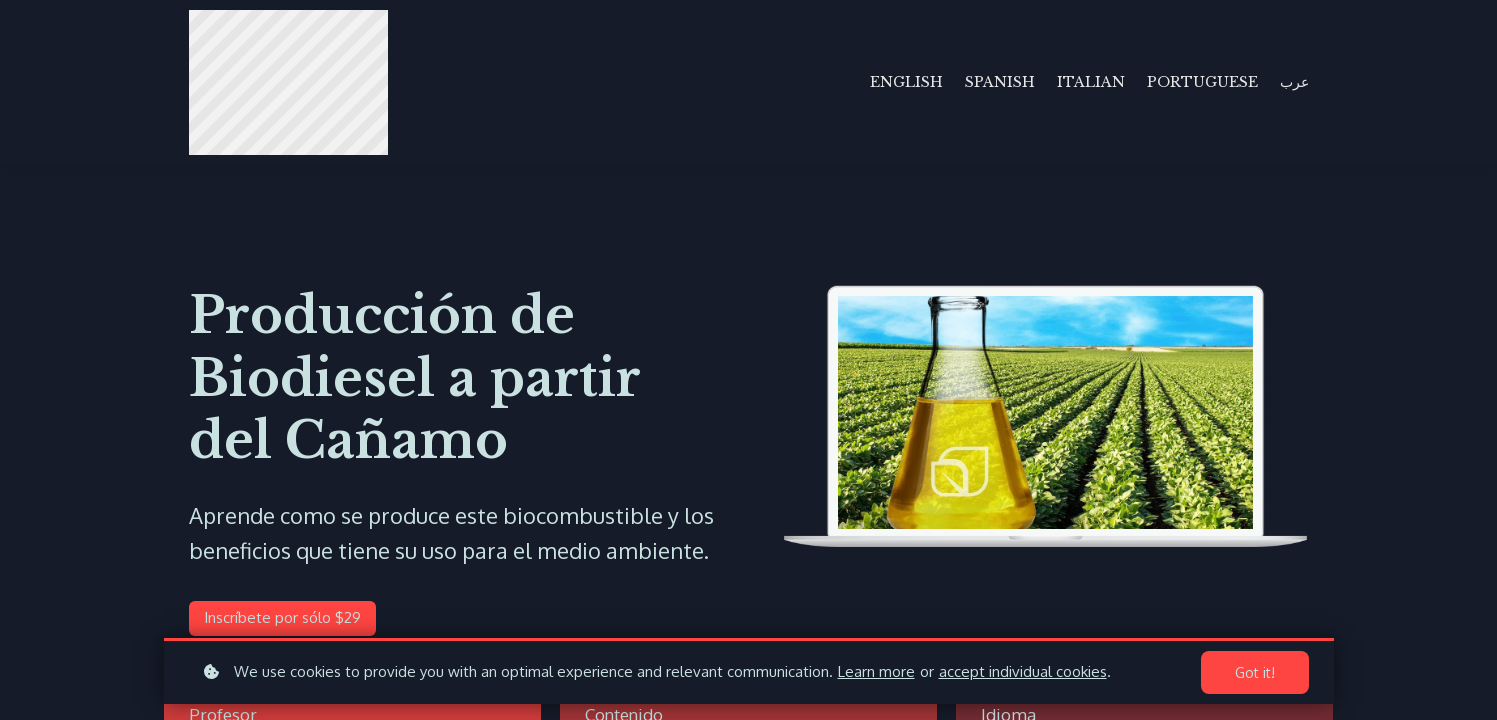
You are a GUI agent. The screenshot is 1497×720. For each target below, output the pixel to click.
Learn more (876, 671)
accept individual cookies (1023, 671)
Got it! (1255, 672)
